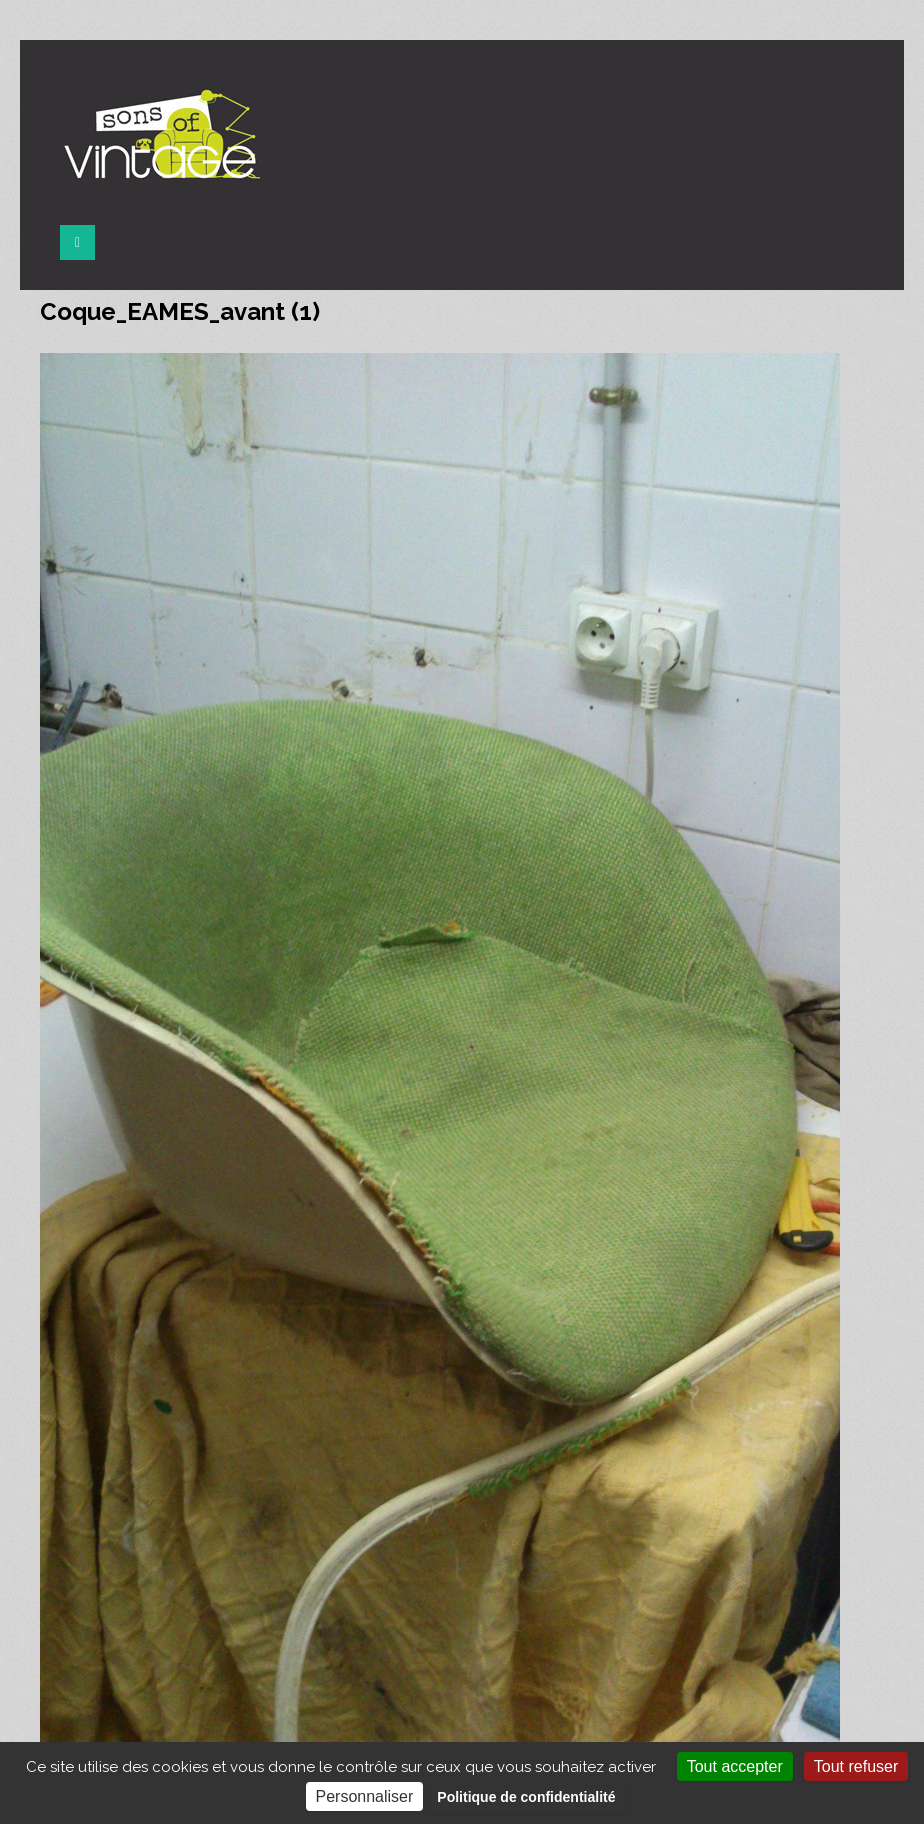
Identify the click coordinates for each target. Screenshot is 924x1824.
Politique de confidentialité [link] (526, 1797)
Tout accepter (735, 1766)
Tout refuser (856, 1766)
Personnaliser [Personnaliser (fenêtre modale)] (365, 1796)
